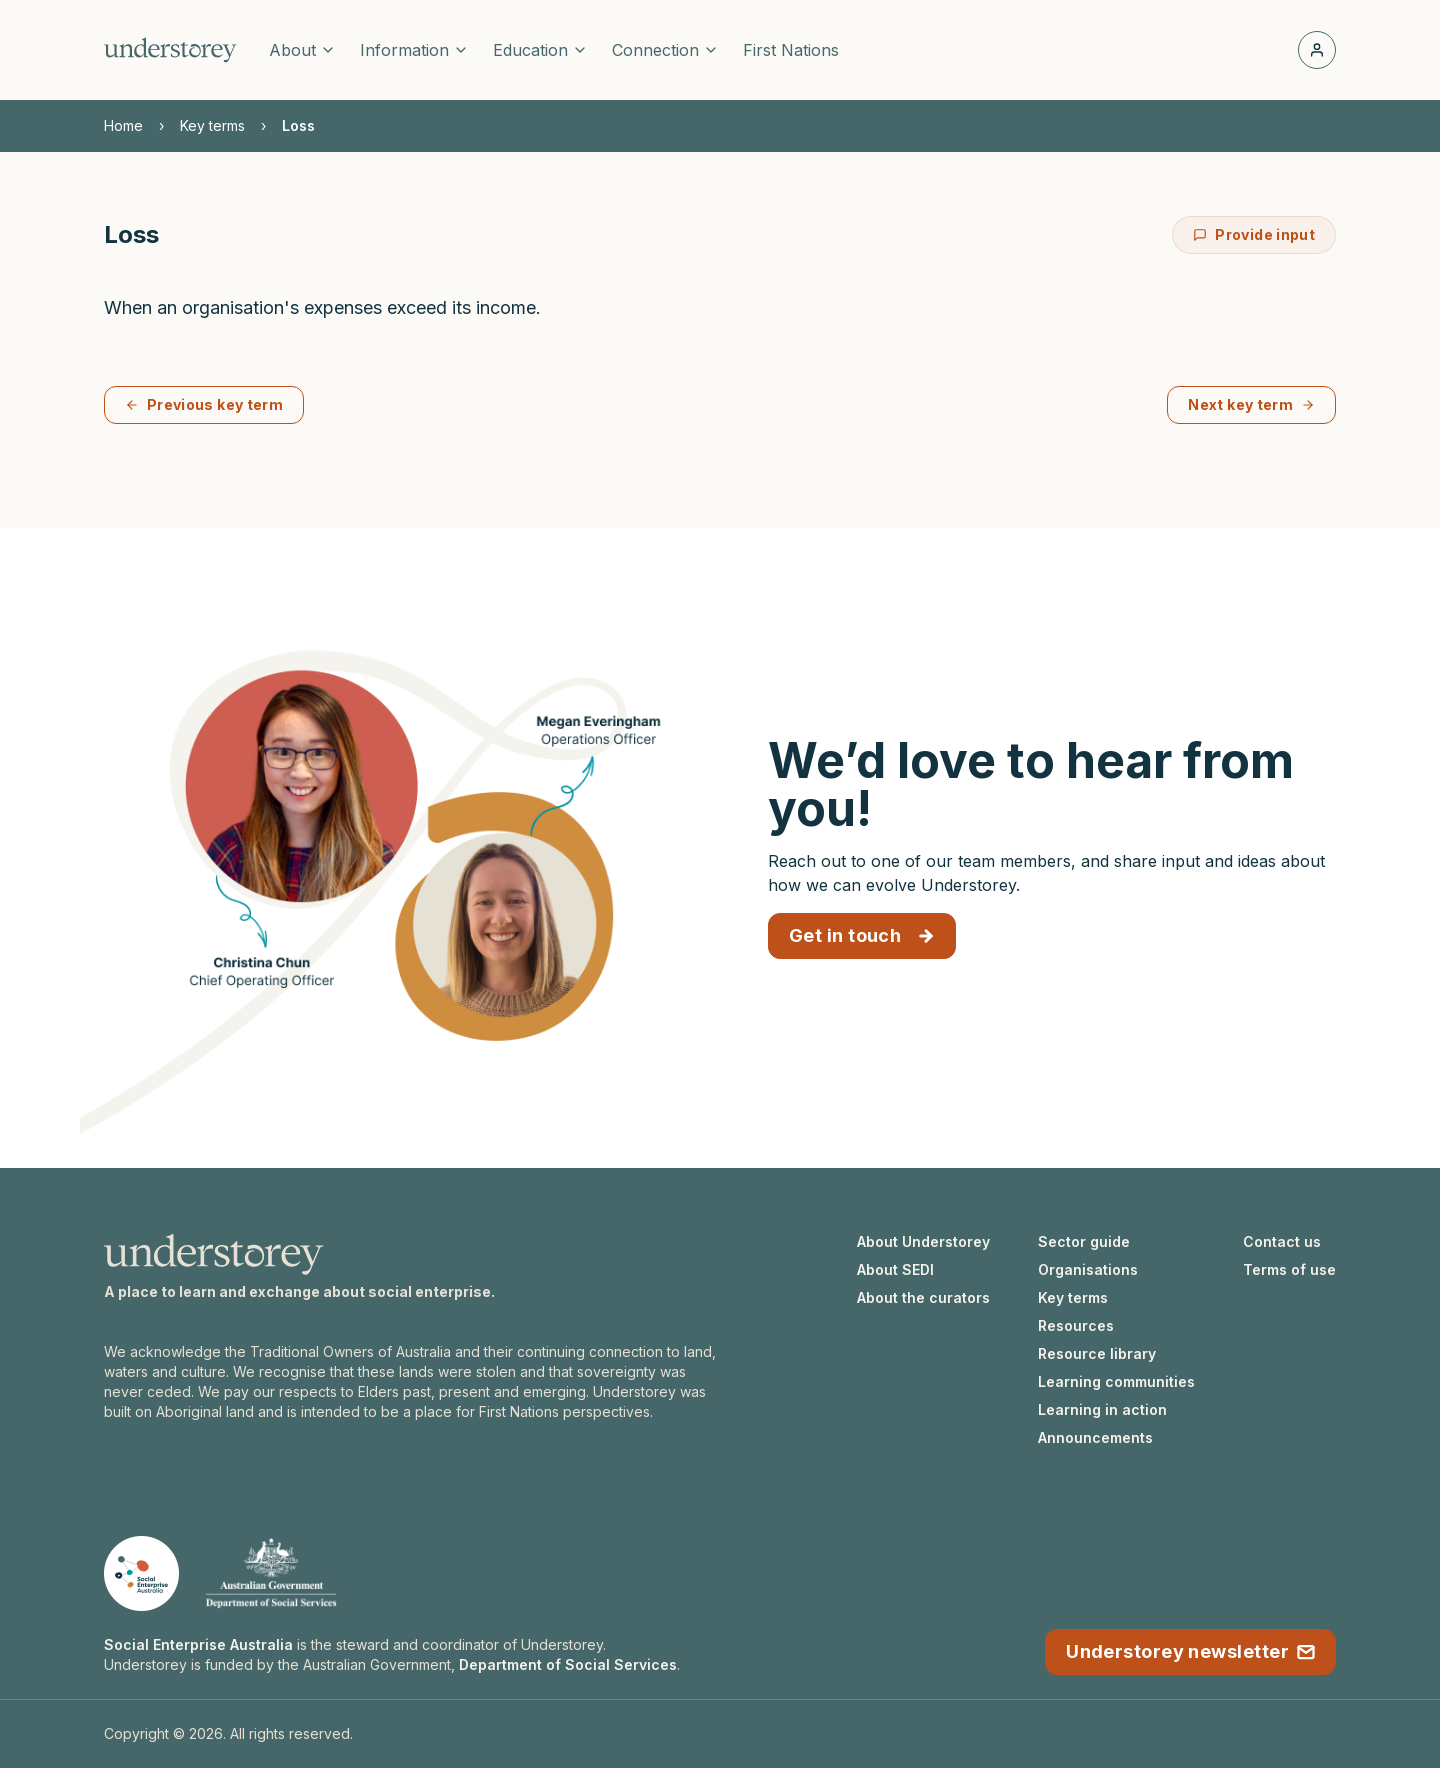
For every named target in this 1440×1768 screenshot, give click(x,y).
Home (123, 125)
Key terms (212, 125)
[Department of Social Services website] (271, 1573)
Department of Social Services (568, 1664)
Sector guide (1084, 1241)
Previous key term (204, 404)
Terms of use (1289, 1269)
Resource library (1097, 1353)
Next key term (1251, 404)
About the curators (923, 1297)
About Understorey (923, 1241)
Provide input (1254, 234)
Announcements (1095, 1437)
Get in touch (862, 935)
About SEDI (895, 1269)
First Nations (791, 50)
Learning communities (1116, 1381)
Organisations (1088, 1269)
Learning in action (1102, 1409)
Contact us (1282, 1241)
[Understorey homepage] (170, 50)
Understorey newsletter (1190, 1651)
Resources (1076, 1325)
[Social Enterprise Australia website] (141, 1573)
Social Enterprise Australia (198, 1644)
